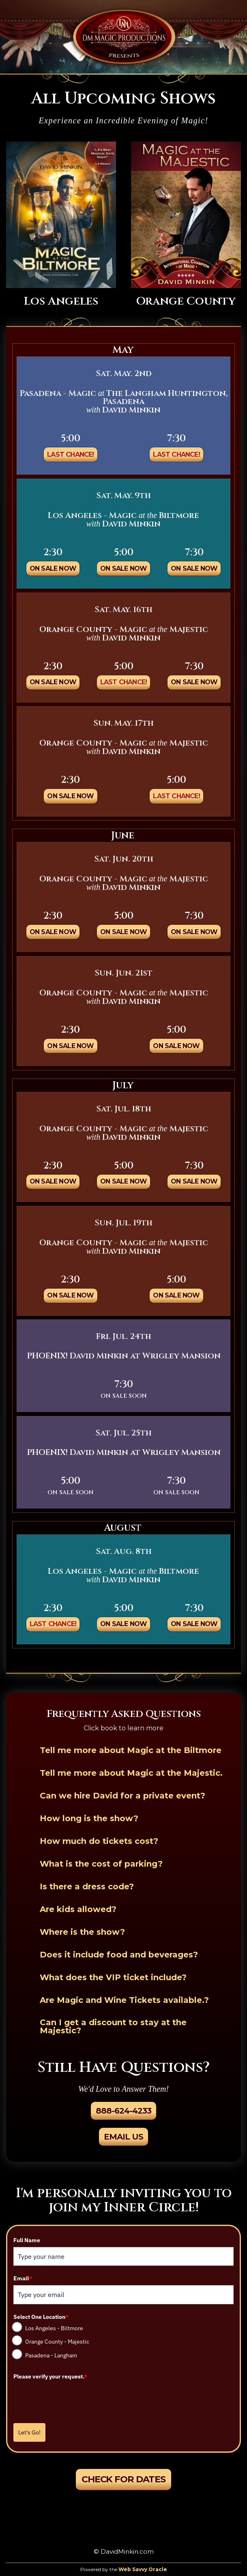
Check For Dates (123, 2479)
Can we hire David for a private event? (122, 1795)
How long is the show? (89, 1818)
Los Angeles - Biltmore (54, 2328)
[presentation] (75, 2399)
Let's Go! (29, 2432)
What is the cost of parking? (101, 1864)
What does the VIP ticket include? (113, 1977)
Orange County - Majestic (57, 2342)
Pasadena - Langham (51, 2355)
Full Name (26, 2240)
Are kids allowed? (78, 1909)
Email (22, 2278)
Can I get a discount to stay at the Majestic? (113, 2026)
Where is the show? (82, 1932)
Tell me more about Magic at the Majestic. (131, 1773)
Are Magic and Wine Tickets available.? (124, 2000)
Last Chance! (70, 454)
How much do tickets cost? (99, 1841)
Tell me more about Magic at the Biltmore (130, 1750)
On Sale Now (53, 568)
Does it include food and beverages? (119, 1954)
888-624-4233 (123, 2111)
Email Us (123, 2137)
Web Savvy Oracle (142, 2569)
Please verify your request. (50, 2376)
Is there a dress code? (87, 1886)
